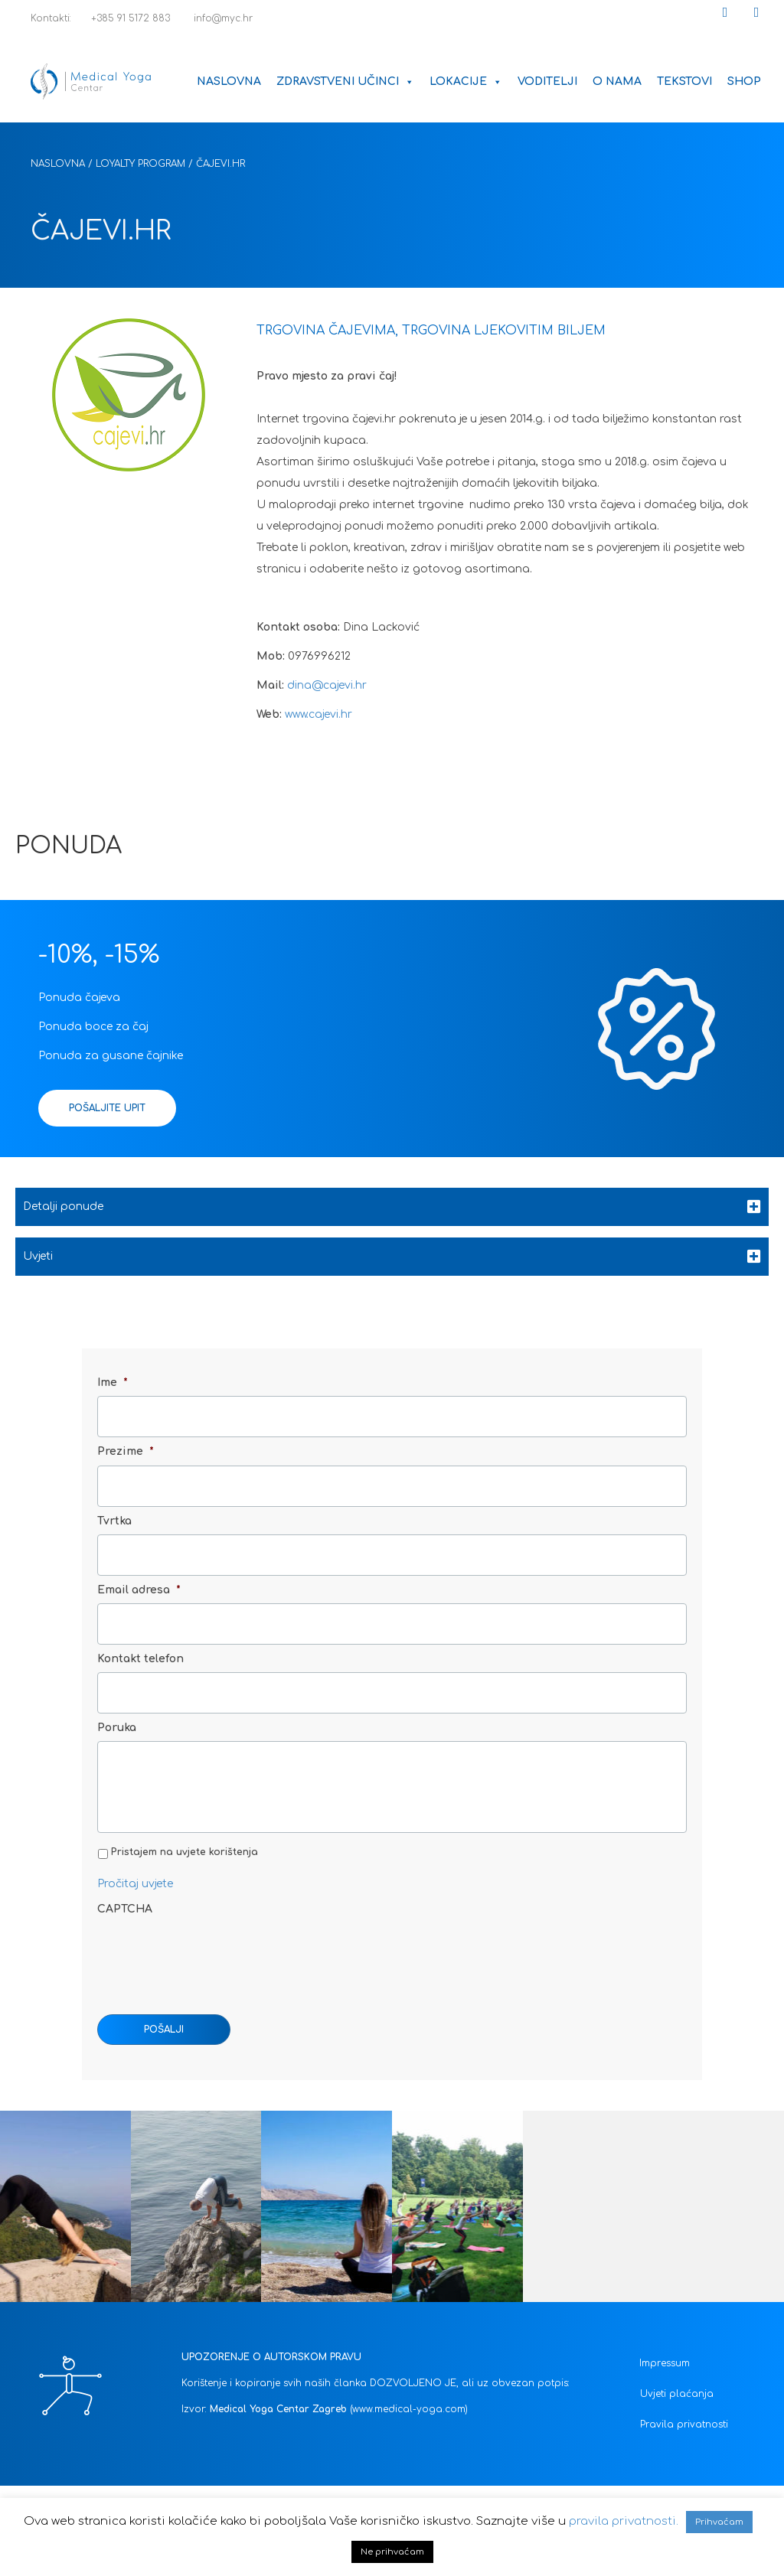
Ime (112, 1382)
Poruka (116, 1697)
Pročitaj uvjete (135, 1884)
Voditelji (547, 81)
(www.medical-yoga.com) (409, 2409)
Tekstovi (684, 81)
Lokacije (466, 81)
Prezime (125, 1445)
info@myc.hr (215, 18)
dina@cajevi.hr (327, 685)
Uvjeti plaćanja (677, 2394)
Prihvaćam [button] (719, 2522)
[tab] (392, 1207)
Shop (744, 81)
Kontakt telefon (140, 1634)
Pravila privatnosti (684, 2424)
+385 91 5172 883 (124, 18)
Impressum (664, 2363)
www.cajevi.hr (320, 714)
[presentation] (213, 1952)
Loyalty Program (140, 163)
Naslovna (229, 81)
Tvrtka (114, 1509)
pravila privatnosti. (623, 2521)
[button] (725, 12)
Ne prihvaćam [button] (392, 2552)
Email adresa (139, 1571)
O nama (617, 81)
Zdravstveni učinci (345, 81)
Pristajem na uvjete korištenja (184, 1852)
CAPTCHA (124, 1909)
